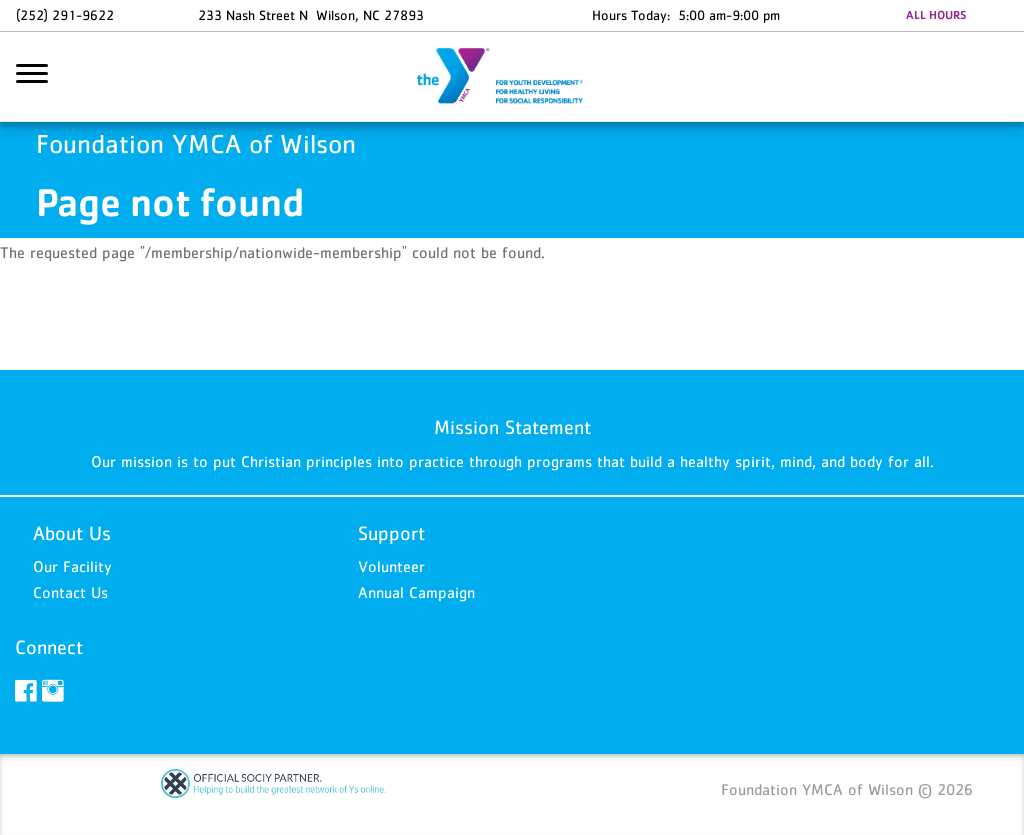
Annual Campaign (416, 592)
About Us (72, 533)
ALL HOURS (936, 15)
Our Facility (72, 566)
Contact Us (70, 592)
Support (391, 533)
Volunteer (391, 566)
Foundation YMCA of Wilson (512, 77)
